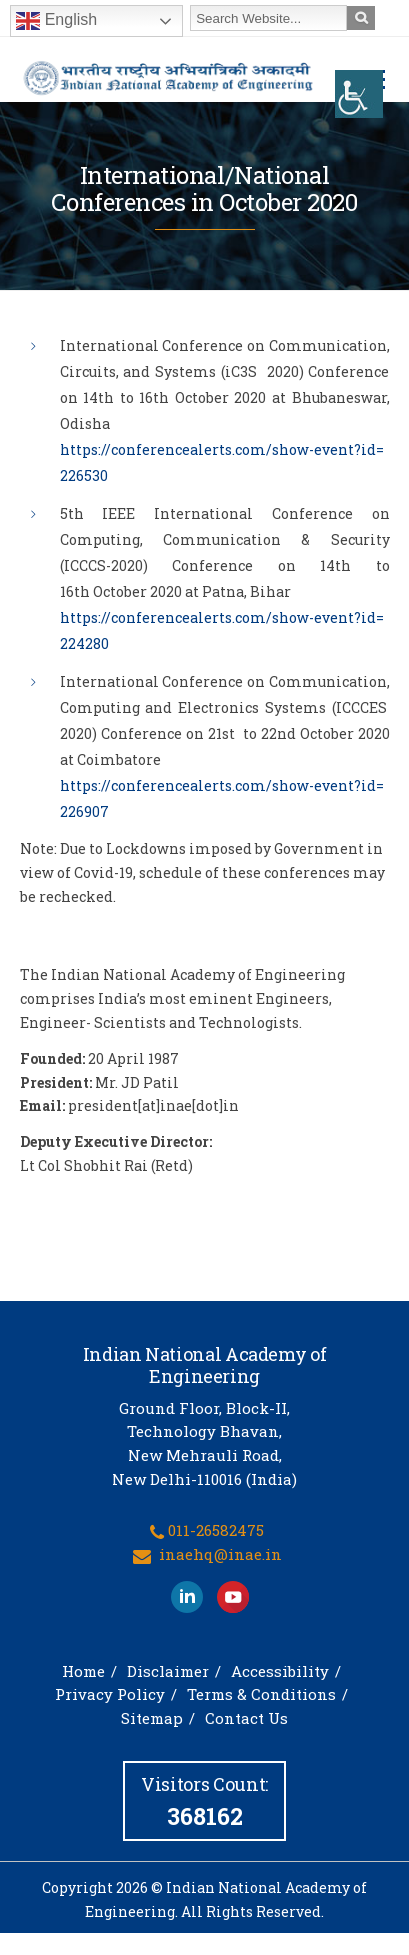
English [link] (56, 21)
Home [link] (83, 1671)
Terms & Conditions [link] (261, 1694)
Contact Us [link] (246, 1718)
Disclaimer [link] (168, 1671)
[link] (359, 94)
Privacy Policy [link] (110, 1694)
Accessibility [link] (280, 1671)
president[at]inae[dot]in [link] (153, 1105)
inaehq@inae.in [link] (220, 1554)
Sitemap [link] (152, 1718)
